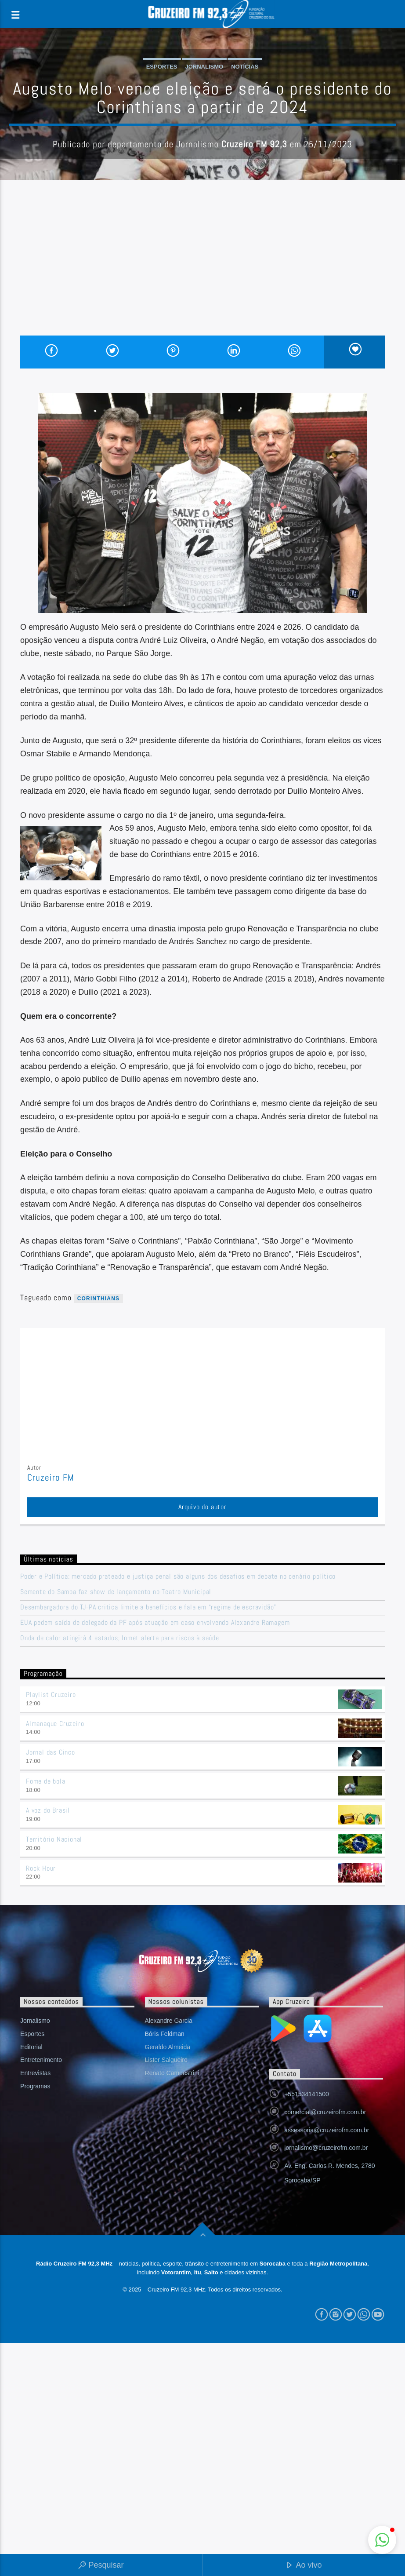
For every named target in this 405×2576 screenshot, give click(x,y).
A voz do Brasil (48, 1810)
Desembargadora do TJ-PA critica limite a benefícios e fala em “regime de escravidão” (148, 1607)
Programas (35, 2086)
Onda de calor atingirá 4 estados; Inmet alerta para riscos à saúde (119, 1638)
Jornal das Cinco (50, 1752)
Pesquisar (100, 2566)
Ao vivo (304, 2566)
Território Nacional (54, 1839)
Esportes (161, 66)
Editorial (31, 2047)
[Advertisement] (202, 269)
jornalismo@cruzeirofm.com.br (326, 2147)
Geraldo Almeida (168, 2047)
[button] (382, 2540)
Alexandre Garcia (168, 2020)
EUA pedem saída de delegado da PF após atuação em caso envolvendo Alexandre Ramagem (154, 1622)
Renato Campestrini (172, 2072)
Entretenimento (41, 2059)
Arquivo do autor (202, 1506)
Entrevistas (35, 2072)
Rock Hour (41, 1868)
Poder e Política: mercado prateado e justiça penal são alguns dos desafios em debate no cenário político (178, 1576)
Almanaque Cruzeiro (55, 1723)
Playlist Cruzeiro (51, 1694)
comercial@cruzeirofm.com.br (325, 2112)
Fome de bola (45, 1781)
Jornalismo (204, 66)
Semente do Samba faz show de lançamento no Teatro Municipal (115, 1591)
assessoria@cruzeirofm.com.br (326, 2130)
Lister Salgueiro (166, 2059)
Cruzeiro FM (50, 1477)
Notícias (244, 66)
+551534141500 (306, 2094)
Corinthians (98, 1298)
